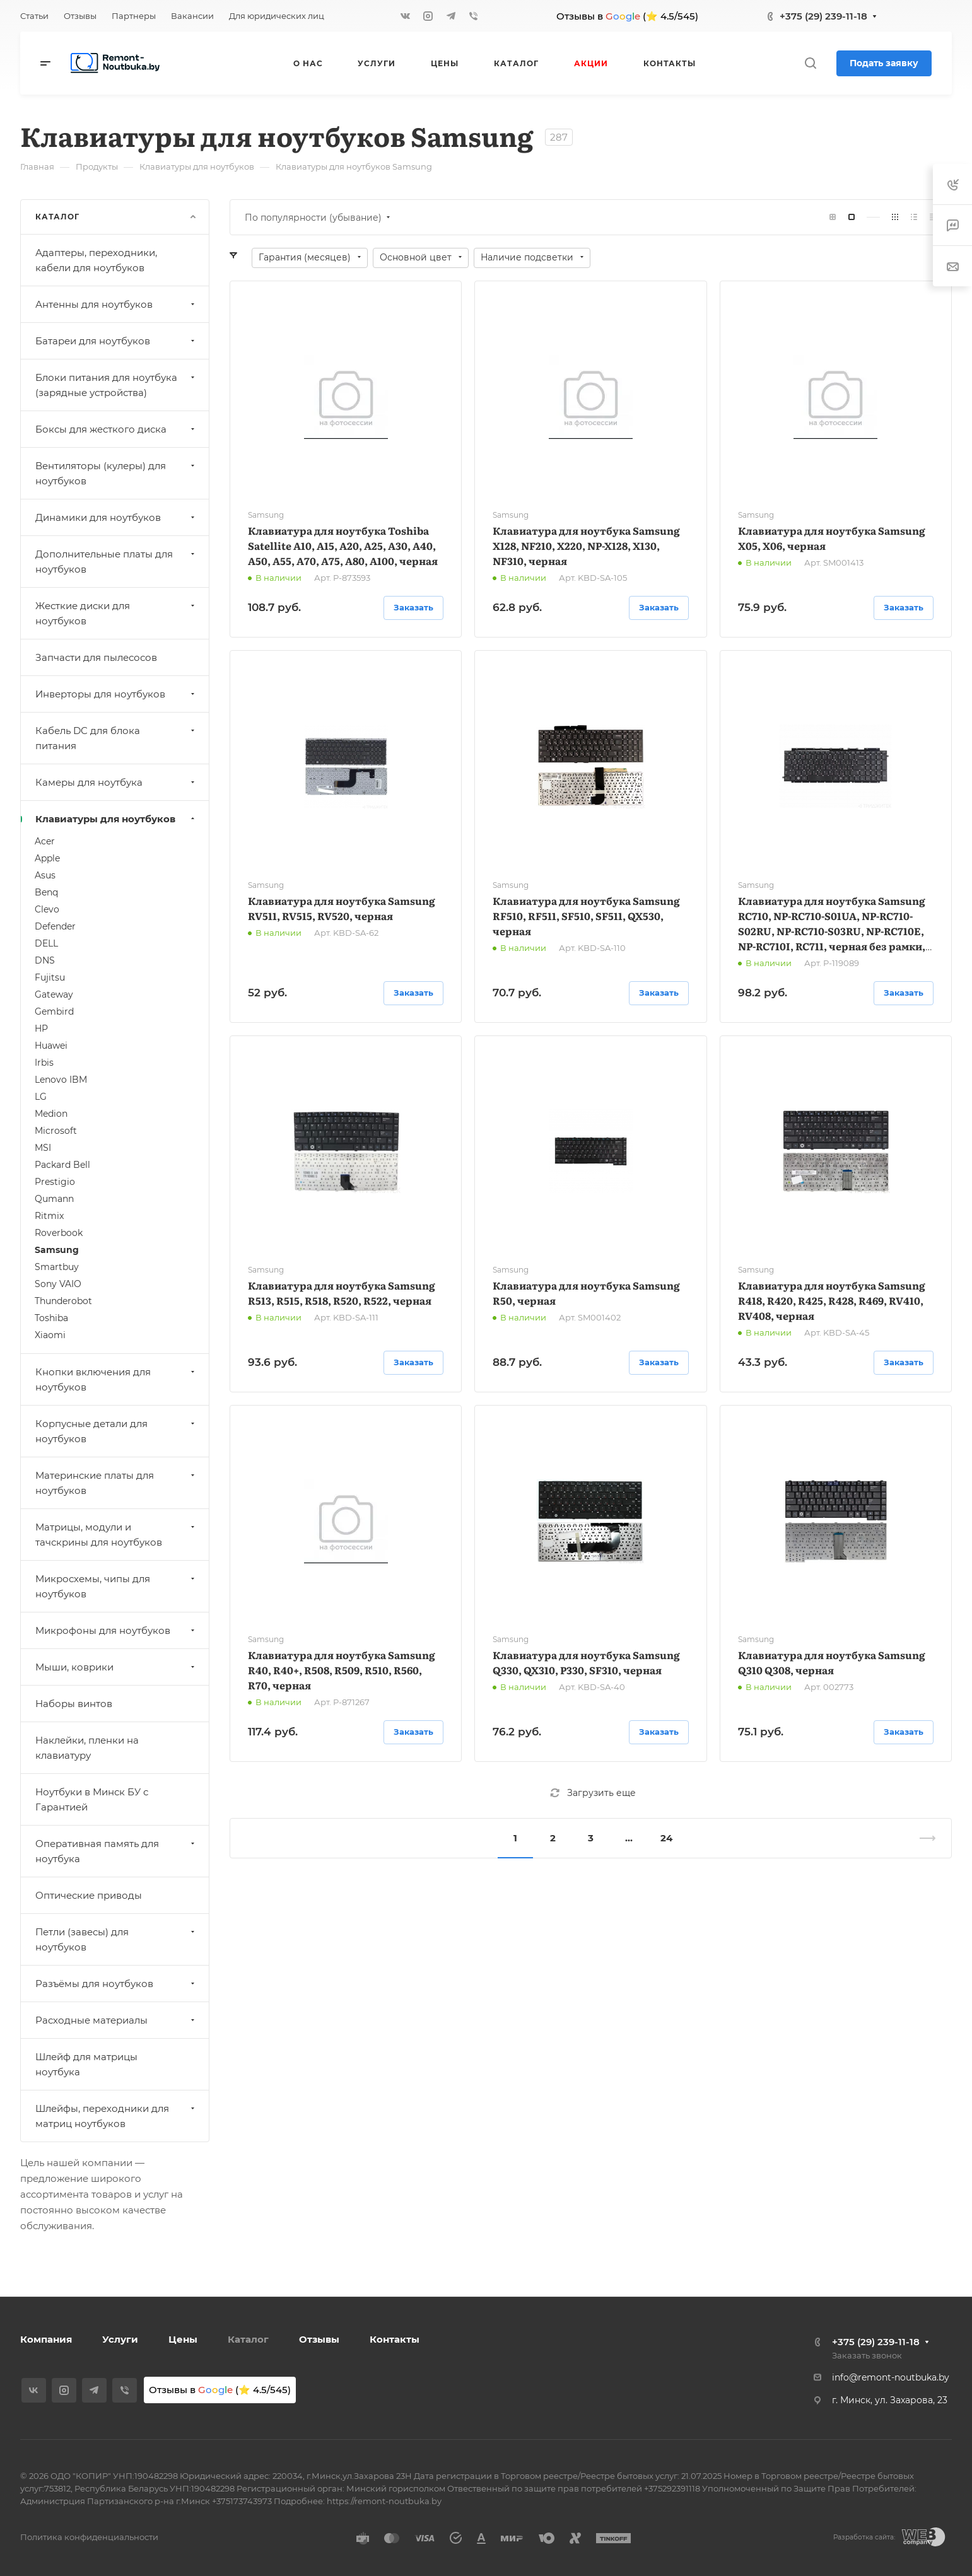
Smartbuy (57, 1267)
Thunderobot (63, 1301)
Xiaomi (50, 1335)
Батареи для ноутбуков (116, 341)
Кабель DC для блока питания (116, 738)
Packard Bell (62, 1164)
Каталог (248, 2339)
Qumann (54, 1198)
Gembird (54, 1011)
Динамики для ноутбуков (116, 517)
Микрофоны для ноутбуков (116, 1630)
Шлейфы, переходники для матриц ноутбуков (116, 2116)
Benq (46, 892)
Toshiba (51, 1318)
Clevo (47, 909)
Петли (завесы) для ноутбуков (116, 1939)
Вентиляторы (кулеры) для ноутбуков (116, 473)
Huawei (51, 1045)
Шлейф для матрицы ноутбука (86, 2064)
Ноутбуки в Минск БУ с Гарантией (91, 1799)
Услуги (120, 2339)
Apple (47, 858)
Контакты (394, 2339)
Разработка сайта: (864, 2537)
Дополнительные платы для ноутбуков (116, 561)
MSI (43, 1147)
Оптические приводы (88, 1895)
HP (41, 1028)
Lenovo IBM (61, 1079)
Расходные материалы (116, 2020)
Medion (51, 1113)
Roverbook (59, 1232)
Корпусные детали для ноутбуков (116, 1431)
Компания (46, 2339)
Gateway (54, 994)
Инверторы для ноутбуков (116, 694)
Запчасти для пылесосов (96, 657)
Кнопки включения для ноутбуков (116, 1379)
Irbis (44, 1062)
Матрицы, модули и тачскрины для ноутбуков (116, 1534)
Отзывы (319, 2339)
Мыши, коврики (116, 1667)
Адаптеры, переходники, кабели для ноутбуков (96, 260)
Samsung (57, 1250)
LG (41, 1096)
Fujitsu (50, 977)
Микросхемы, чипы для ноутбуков (116, 1586)
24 (666, 1838)
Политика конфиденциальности (89, 2537)
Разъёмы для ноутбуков (116, 1984)
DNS (45, 960)
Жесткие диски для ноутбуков (116, 613)
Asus (45, 875)
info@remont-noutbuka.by (890, 2377)
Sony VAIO (58, 1284)
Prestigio (55, 1181)
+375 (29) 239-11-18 (823, 16)
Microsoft (56, 1130)
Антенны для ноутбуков (116, 304)
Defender (55, 926)
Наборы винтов (73, 1704)
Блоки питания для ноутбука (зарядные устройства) (116, 385)
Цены (182, 2339)
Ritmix (49, 1215)
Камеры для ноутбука (116, 782)
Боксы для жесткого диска (116, 429)
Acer (45, 841)
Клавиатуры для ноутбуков (116, 819)
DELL (46, 943)
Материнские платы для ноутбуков (116, 1482)
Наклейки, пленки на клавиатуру (87, 1747)
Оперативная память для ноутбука (116, 1851)
